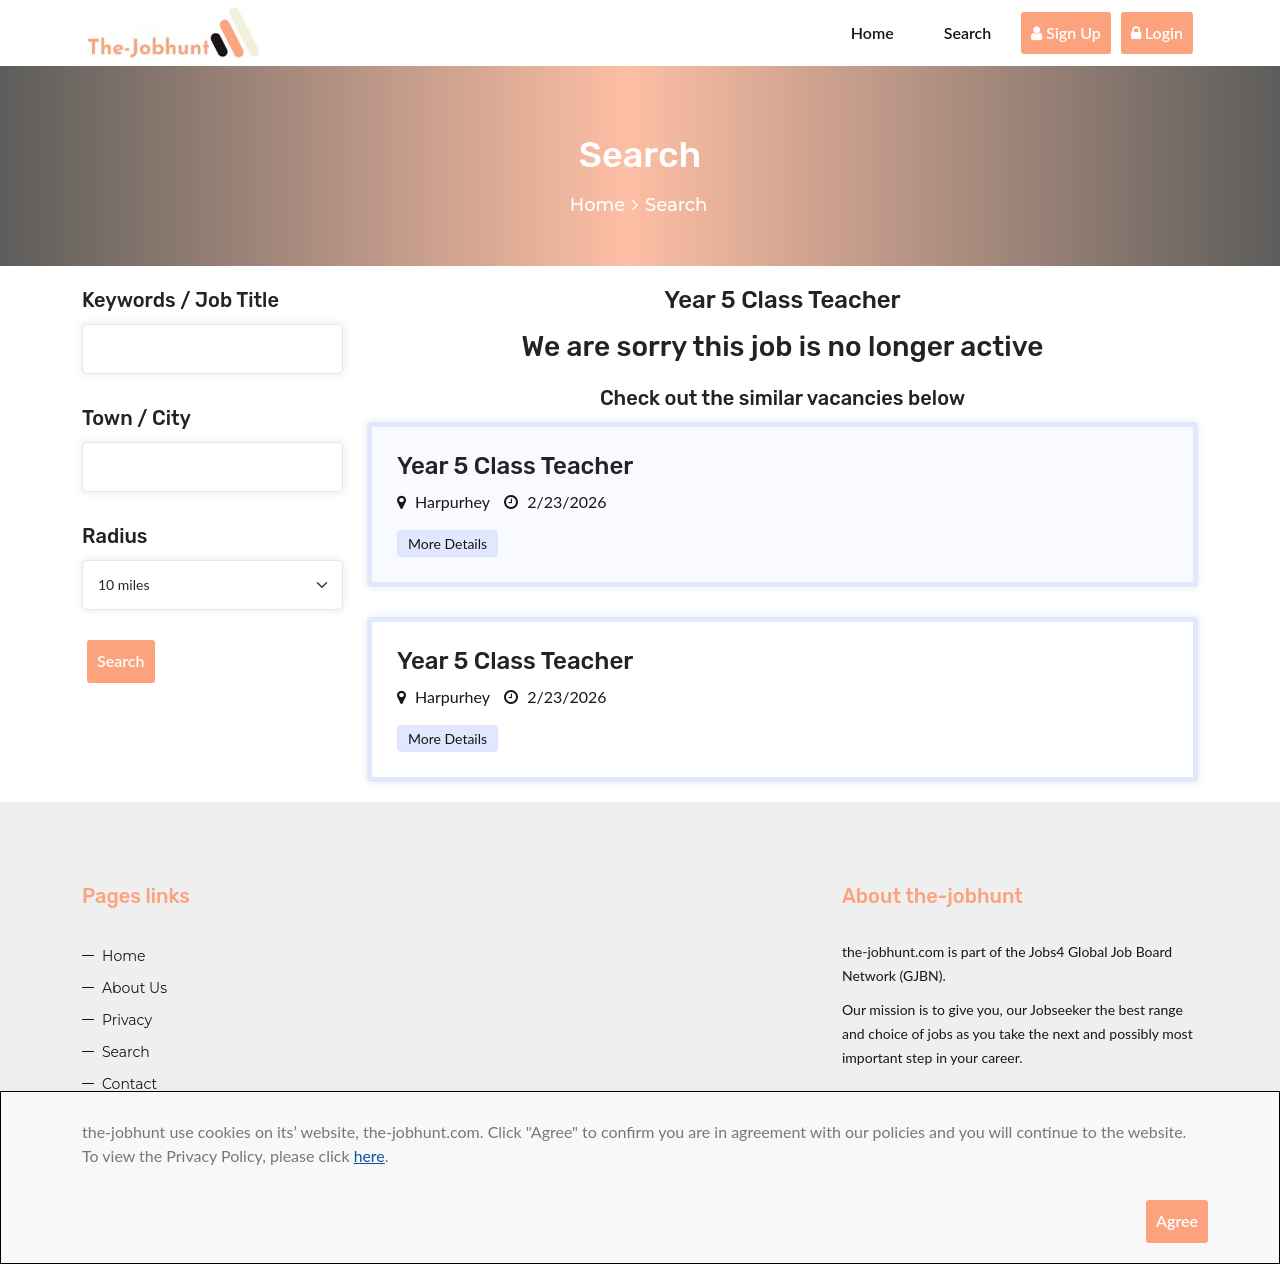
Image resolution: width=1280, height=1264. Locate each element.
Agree (1177, 1220)
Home (872, 32)
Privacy (127, 1020)
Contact (129, 1084)
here (369, 1155)
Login (1157, 32)
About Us (134, 988)
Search (968, 32)
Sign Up (1066, 32)
